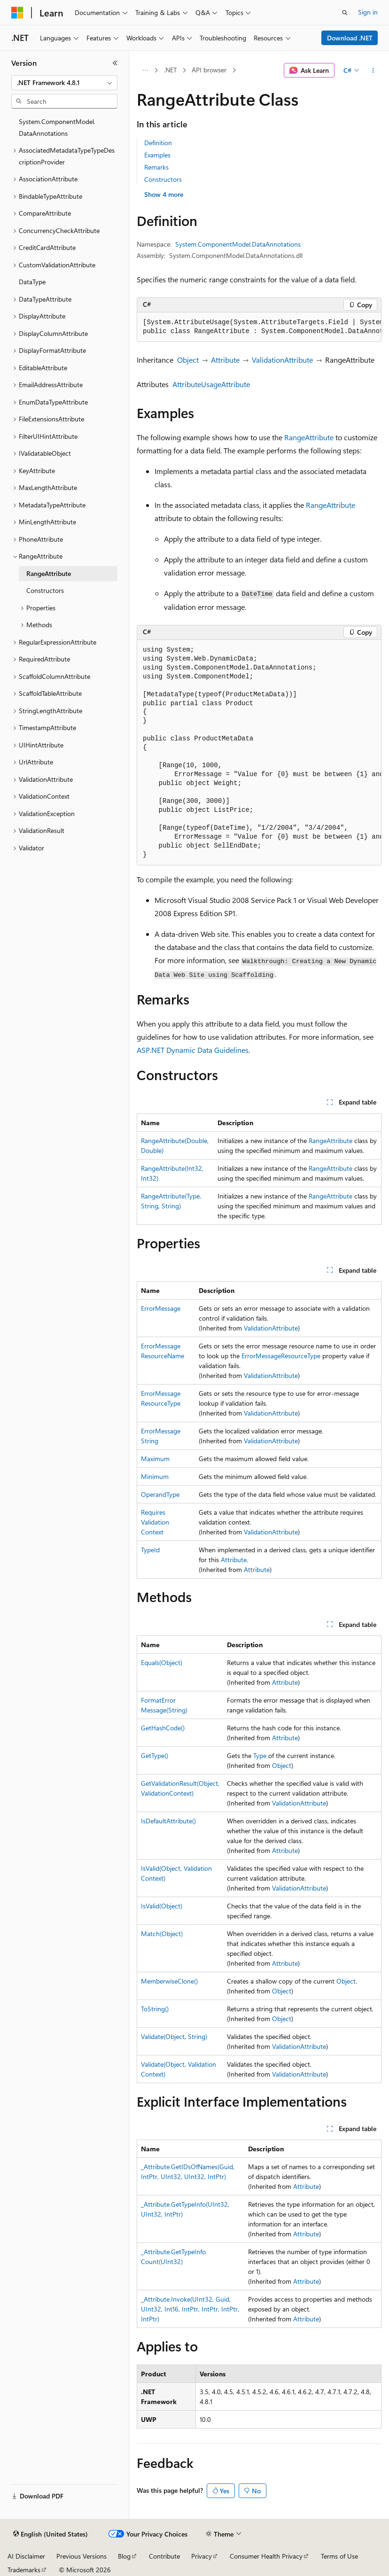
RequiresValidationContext (155, 1522)
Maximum (155, 1458)
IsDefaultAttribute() (168, 1820)
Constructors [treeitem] (45, 590)
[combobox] (64, 82)
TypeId (150, 1549)
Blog (124, 2556)
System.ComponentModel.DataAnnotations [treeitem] (57, 127)
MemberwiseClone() (169, 1981)
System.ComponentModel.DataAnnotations (238, 244)
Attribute (225, 360)
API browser (209, 69)
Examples (157, 154)
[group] (259, 327)
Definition (158, 142)
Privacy (201, 2556)
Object (188, 360)
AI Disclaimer (26, 2556)
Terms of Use (339, 2556)
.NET (170, 69)
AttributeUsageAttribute (211, 384)
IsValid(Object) (161, 1905)
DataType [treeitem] (32, 281)
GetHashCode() (163, 1727)
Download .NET (350, 37)
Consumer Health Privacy (266, 2556)
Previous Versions (81, 2556)
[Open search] (344, 12)
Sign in (368, 12)
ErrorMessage (160, 1308)
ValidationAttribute (282, 360)
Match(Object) (162, 1933)
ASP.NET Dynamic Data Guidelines (193, 1050)
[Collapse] (115, 62)
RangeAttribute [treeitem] (48, 573)
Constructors (163, 179)
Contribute (164, 2556)
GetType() (154, 1755)
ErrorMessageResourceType (280, 1355)
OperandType (160, 1494)
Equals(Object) (161, 1662)
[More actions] (373, 70)
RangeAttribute (309, 437)
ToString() (155, 2008)
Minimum (155, 1476)
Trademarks (24, 2569)
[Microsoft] (17, 13)
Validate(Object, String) (174, 2036)
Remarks (156, 167)
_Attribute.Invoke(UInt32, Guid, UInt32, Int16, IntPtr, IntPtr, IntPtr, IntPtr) (190, 2309)
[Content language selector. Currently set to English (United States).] (50, 2534)
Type (259, 1755)
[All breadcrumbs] (145, 70)
